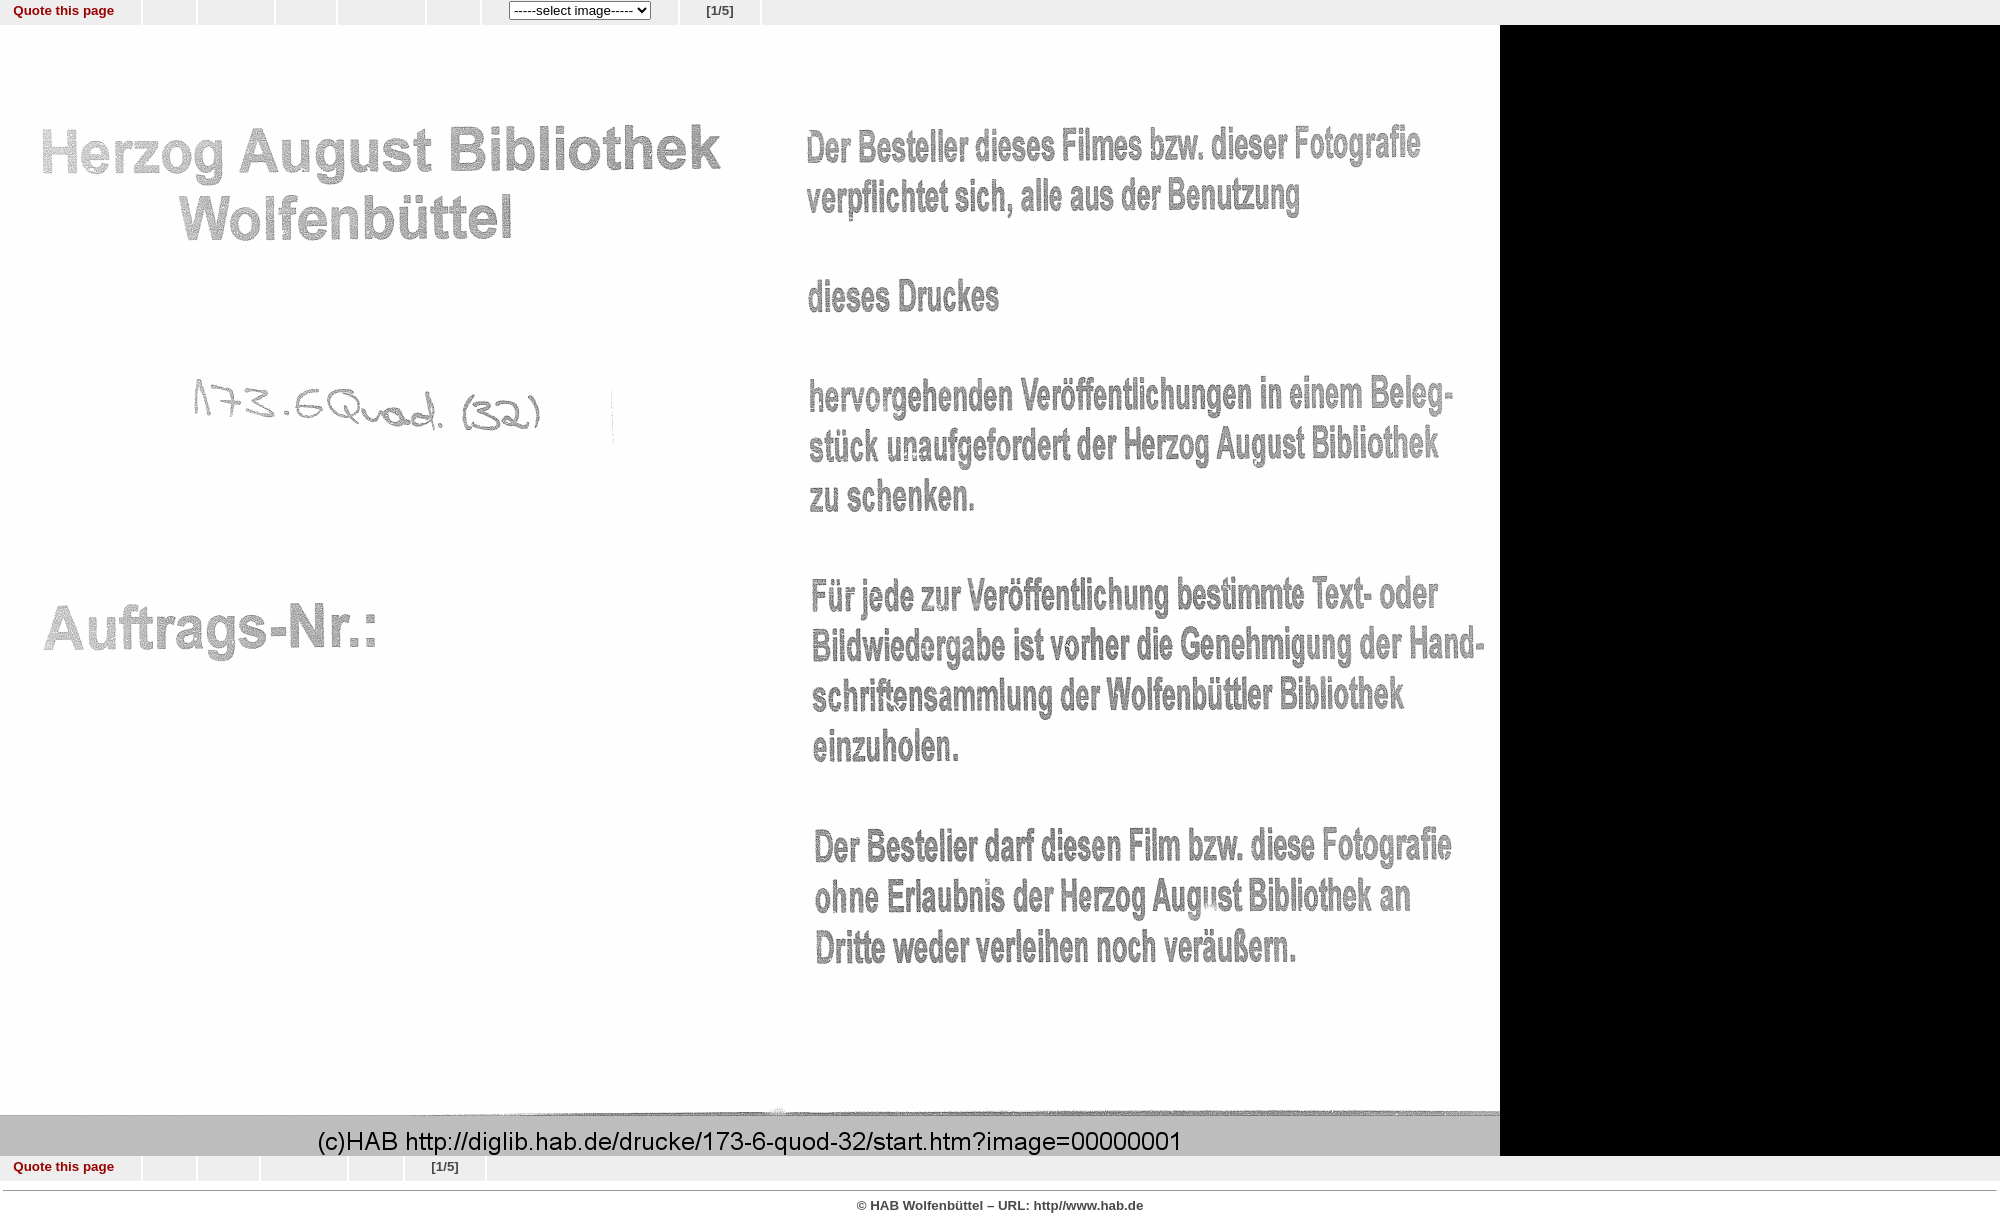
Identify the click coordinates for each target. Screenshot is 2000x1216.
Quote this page (63, 10)
